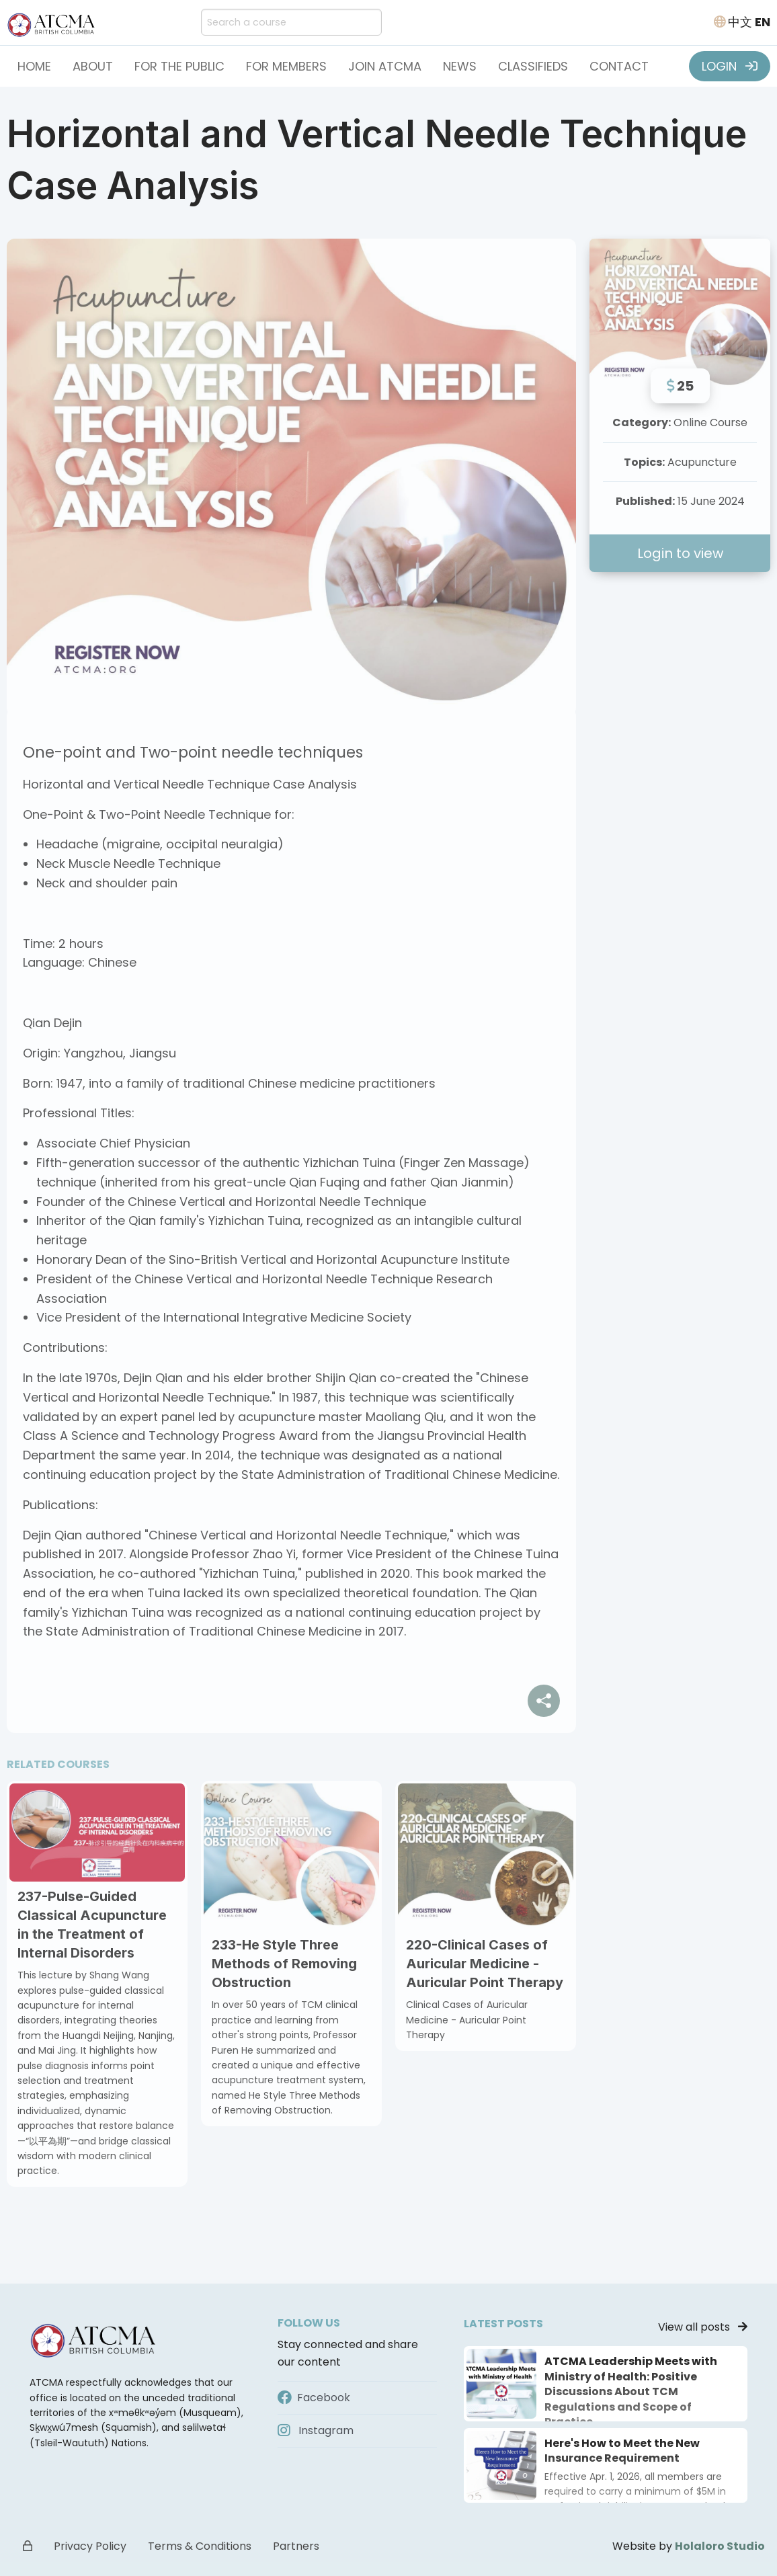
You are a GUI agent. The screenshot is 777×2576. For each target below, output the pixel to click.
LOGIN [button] (730, 66)
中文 (740, 21)
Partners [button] (296, 2546)
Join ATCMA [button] (384, 66)
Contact (619, 66)
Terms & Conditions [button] (199, 2546)
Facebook (314, 2397)
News (460, 66)
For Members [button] (286, 66)
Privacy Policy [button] (90, 2546)
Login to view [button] (680, 553)
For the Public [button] (179, 66)
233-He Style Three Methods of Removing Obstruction (284, 1963)
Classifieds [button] (533, 66)
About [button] (93, 66)
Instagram (316, 2430)
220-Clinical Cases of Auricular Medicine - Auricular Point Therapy (484, 1963)
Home (34, 66)
